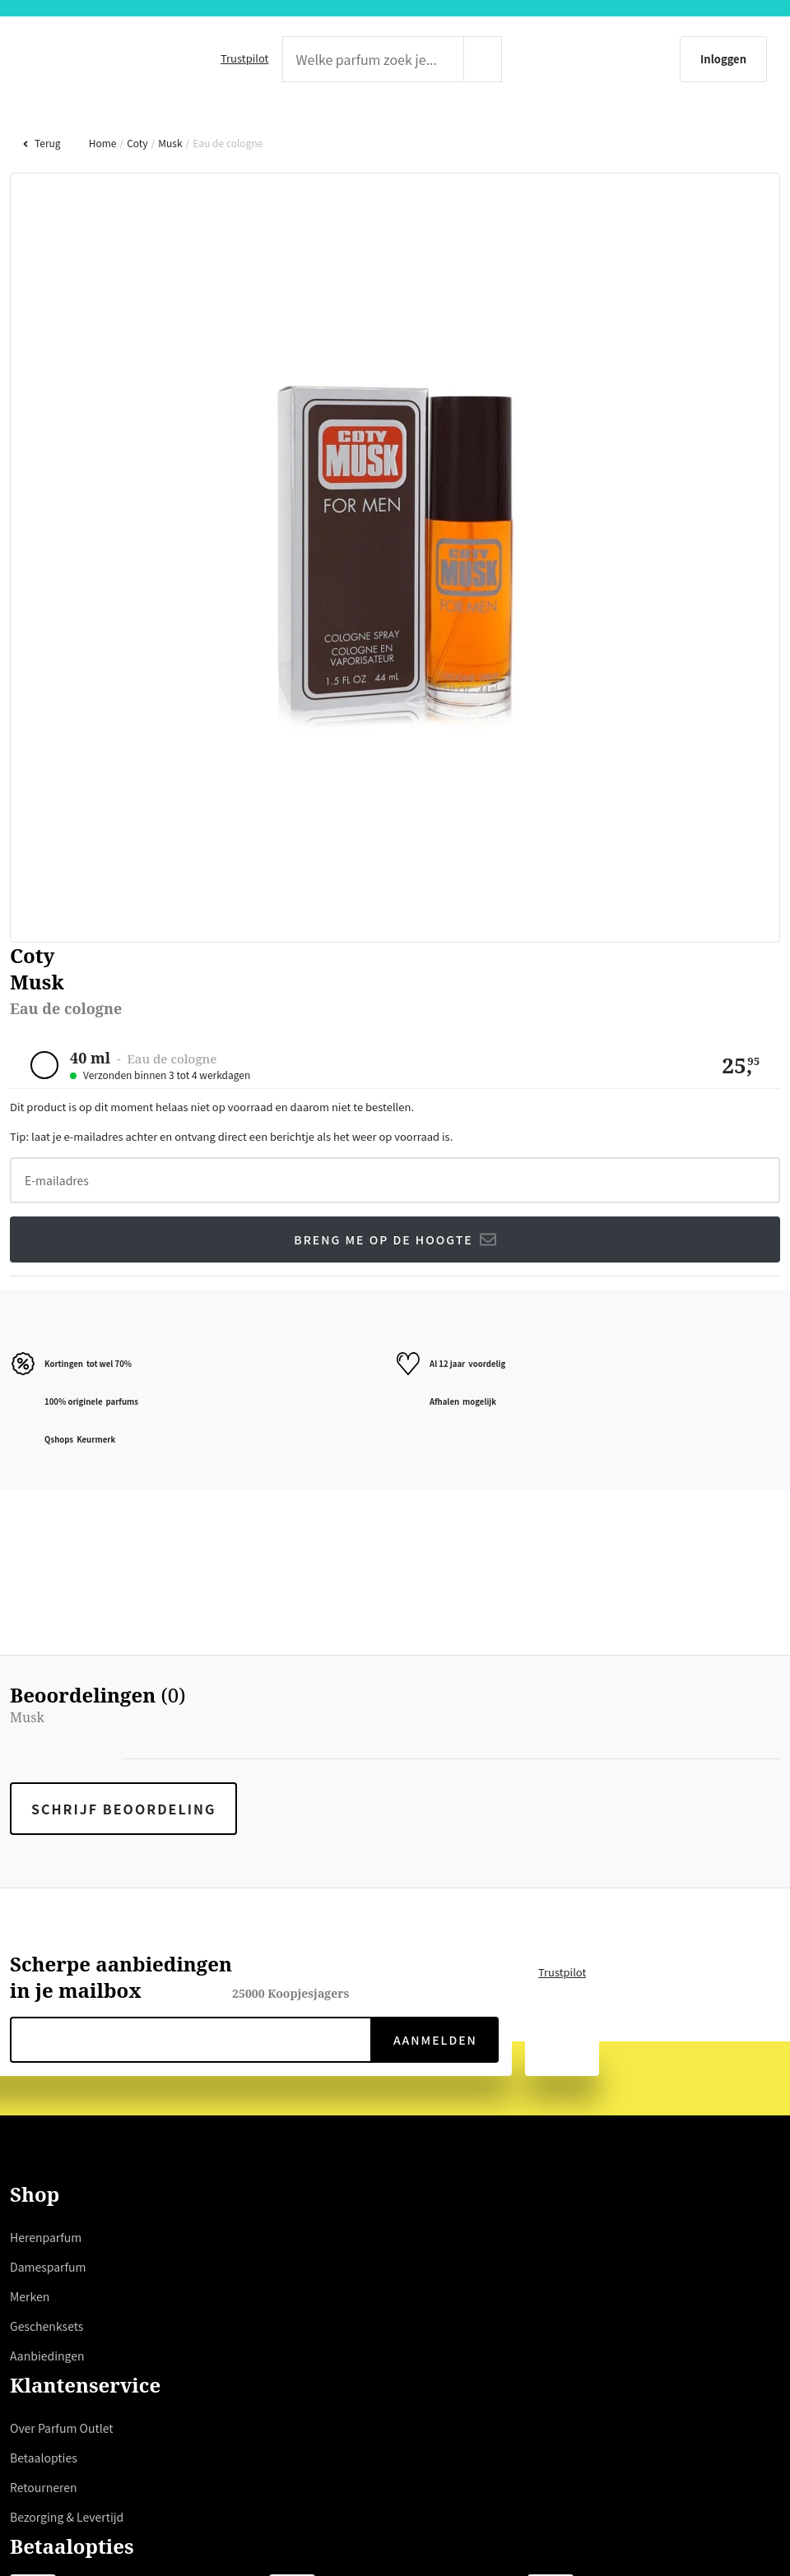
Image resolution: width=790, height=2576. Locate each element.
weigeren (319, 1358)
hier (215, 1318)
